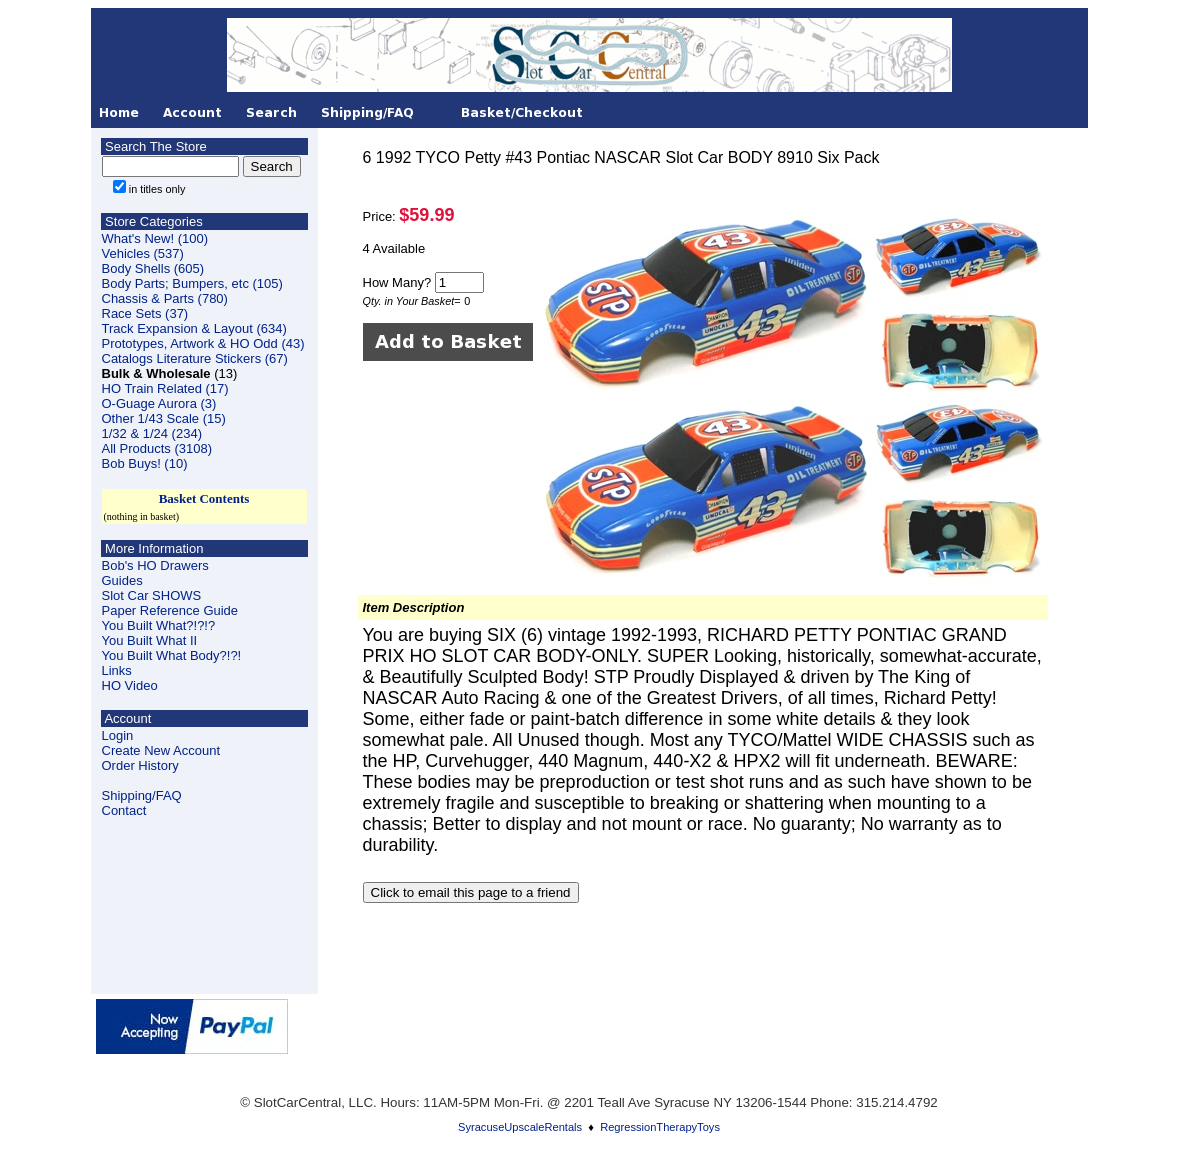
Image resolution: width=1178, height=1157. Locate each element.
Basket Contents (204, 498)
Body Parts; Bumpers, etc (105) (192, 283)
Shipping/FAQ (142, 795)
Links (117, 670)
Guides (122, 580)
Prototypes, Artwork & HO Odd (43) (203, 343)
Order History (140, 765)
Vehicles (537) (143, 253)
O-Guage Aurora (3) (159, 403)
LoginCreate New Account (161, 743)
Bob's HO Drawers (155, 565)
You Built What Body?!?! (172, 655)
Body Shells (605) (153, 268)
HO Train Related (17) (165, 388)
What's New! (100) (155, 238)
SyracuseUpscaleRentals (520, 1127)
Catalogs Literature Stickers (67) (195, 358)
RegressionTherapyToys (660, 1127)
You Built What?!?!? (159, 625)
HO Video (130, 685)
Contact (124, 810)
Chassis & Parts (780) (165, 298)
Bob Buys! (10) (145, 463)
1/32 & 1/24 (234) (152, 433)
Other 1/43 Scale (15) (164, 418)
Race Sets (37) (145, 313)
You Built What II (150, 640)
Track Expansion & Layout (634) (194, 328)
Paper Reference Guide (170, 610)
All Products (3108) (157, 448)
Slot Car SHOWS (152, 595)
